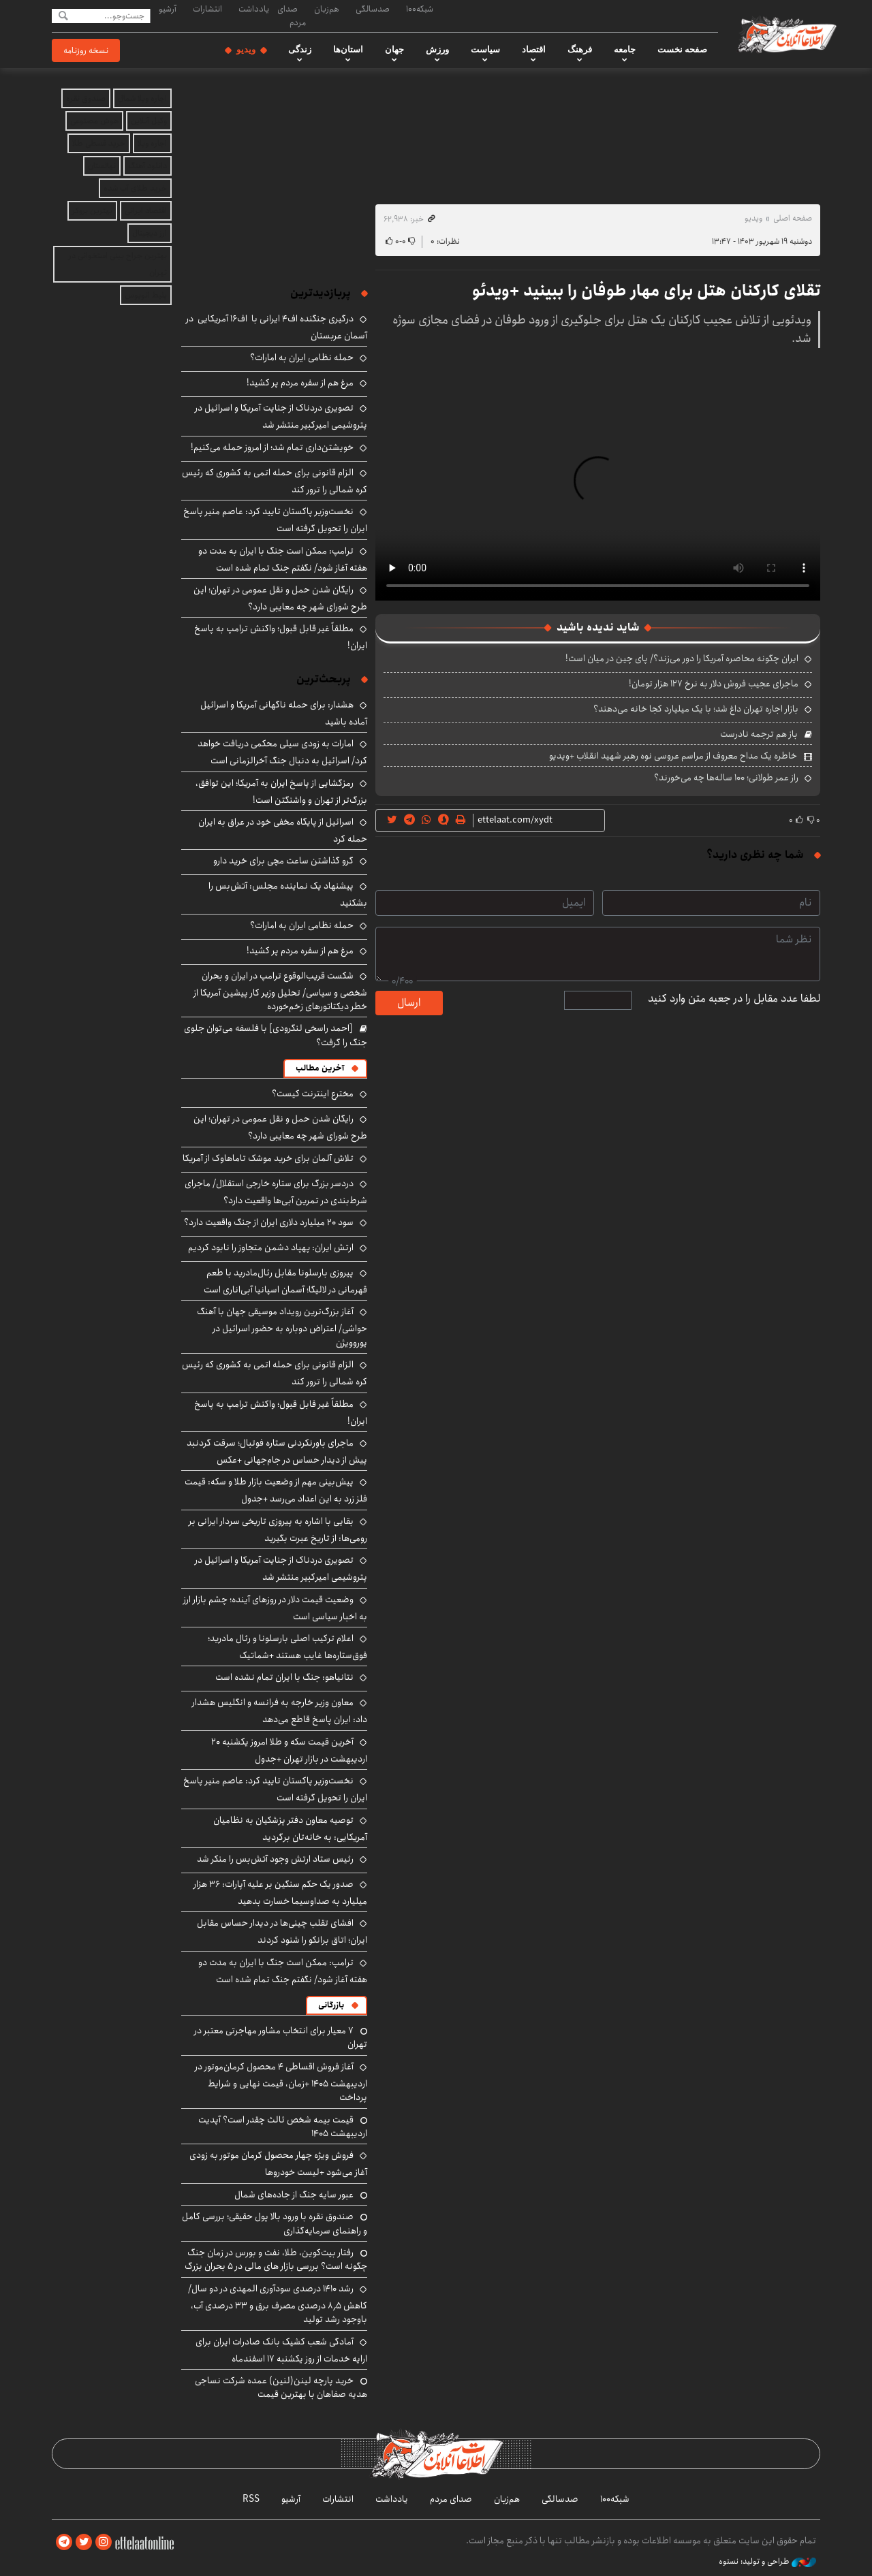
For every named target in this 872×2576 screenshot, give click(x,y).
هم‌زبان (326, 9)
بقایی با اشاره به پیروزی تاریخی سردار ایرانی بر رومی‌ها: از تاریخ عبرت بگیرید (278, 1530)
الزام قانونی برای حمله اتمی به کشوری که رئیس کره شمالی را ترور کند (274, 481)
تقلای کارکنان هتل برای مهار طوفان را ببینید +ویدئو (646, 291)
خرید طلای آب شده (135, 188)
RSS (251, 2499)
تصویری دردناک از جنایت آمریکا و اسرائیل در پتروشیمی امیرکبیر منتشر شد (281, 416)
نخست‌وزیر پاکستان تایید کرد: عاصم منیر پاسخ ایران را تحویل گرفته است (275, 1789)
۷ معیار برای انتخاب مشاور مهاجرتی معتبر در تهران (280, 2037)
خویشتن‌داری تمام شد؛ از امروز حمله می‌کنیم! (272, 447)
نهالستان (102, 165)
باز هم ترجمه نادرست (759, 734)
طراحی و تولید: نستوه (767, 2562)
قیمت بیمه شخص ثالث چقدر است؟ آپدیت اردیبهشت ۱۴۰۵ (282, 2126)
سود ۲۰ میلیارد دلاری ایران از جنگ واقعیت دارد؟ (269, 1222)
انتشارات (207, 9)
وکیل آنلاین (149, 120)
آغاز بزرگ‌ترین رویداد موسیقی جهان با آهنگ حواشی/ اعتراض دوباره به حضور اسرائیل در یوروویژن (282, 1327)
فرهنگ (579, 49)
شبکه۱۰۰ (419, 9)
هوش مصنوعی (94, 120)
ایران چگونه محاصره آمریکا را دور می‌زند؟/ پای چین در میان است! (681, 658)
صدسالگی (373, 9)
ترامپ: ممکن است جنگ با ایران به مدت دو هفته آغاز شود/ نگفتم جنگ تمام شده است (282, 559)
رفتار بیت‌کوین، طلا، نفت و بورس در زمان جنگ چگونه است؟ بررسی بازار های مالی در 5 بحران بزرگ (276, 2259)
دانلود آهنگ (147, 165)
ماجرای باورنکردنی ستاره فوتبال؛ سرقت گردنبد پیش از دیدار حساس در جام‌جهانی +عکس (277, 1451)
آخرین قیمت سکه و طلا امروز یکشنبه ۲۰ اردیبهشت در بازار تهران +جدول (289, 1750)
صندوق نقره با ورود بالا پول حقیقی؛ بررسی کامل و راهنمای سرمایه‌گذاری (274, 2223)
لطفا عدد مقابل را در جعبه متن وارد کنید (734, 999)
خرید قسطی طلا (98, 143)
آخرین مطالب (320, 1068)
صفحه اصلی (792, 218)
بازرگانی (331, 2005)
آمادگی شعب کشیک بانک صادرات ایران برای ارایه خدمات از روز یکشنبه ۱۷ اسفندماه (281, 2350)
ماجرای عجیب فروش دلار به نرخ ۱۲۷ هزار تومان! (713, 683)
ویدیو (245, 49)
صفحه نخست (682, 49)
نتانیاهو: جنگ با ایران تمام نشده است (284, 1677)
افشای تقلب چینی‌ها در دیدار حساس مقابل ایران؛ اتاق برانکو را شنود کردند (282, 1931)
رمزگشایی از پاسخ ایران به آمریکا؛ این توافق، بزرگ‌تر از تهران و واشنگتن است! (281, 792)
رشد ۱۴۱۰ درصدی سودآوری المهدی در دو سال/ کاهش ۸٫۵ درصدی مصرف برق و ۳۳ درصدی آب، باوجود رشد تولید (277, 2304)
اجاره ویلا (152, 143)
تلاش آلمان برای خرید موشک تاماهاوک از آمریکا (268, 1158)
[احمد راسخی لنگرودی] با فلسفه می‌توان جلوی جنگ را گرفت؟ (275, 1035)
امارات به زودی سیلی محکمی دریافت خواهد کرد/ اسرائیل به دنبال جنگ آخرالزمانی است (282, 752)
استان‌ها (348, 49)
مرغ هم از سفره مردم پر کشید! (300, 382)
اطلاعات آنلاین (786, 34)
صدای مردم (291, 15)
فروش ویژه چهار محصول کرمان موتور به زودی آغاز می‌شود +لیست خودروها (278, 2164)
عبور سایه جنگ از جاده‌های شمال (294, 2194)
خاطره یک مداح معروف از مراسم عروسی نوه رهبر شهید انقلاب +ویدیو (673, 755)
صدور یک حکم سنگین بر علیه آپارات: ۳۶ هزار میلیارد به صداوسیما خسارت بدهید (280, 1893)
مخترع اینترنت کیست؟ (313, 1093)
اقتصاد (534, 49)
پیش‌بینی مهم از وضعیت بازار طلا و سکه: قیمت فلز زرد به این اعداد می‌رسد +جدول (276, 1490)
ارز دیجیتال (149, 233)
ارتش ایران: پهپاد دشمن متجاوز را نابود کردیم (271, 1247)
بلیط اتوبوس (146, 295)
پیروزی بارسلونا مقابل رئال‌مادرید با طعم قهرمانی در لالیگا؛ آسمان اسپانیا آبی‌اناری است (285, 1281)
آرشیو (167, 9)
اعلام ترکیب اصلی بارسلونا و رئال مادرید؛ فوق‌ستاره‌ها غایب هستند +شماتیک (287, 1647)
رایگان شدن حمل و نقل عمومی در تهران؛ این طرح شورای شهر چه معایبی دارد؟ (280, 598)
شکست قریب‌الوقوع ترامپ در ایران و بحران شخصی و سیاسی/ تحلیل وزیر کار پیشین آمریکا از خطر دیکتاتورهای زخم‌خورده (280, 991)
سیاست (485, 49)
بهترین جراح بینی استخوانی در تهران (118, 264)
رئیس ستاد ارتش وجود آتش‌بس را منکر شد (275, 1858)
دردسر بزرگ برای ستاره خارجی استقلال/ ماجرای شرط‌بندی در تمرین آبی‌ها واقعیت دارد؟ (276, 1192)
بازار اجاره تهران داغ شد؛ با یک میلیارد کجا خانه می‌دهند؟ (695, 708)
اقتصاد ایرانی (146, 210)
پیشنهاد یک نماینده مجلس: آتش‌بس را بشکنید (287, 894)
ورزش (437, 49)
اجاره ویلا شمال (142, 98)
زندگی (299, 49)
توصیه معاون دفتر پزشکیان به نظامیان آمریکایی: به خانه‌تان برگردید (290, 1829)
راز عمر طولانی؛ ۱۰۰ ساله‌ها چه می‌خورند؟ (726, 777)
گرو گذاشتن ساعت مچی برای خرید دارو (283, 860)
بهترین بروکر (92, 210)
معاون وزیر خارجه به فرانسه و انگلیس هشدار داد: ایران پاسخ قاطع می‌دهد (279, 1711)
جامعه (625, 49)
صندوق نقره (86, 98)
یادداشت (253, 9)
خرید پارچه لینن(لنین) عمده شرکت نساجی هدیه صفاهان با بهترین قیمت (281, 2387)
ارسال (408, 1002)
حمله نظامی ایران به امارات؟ (302, 357)
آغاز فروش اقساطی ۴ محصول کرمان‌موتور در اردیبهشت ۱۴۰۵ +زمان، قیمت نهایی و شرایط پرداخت (281, 2082)
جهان (394, 49)
